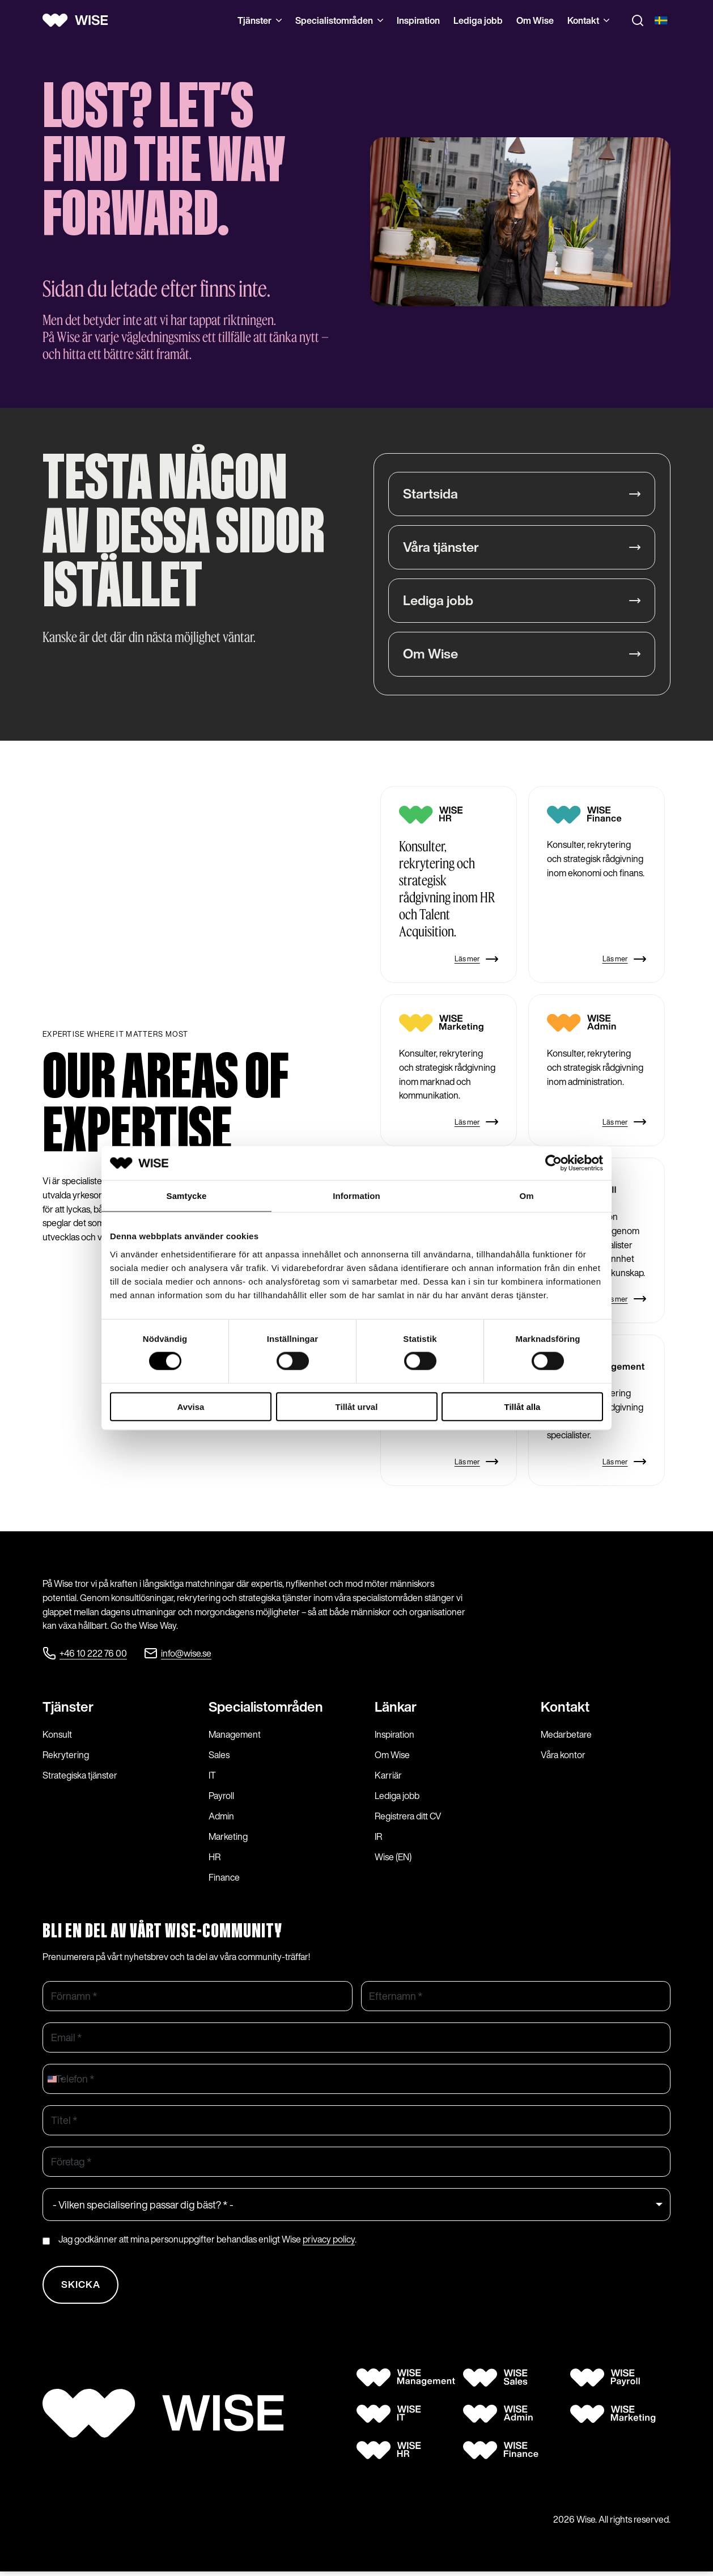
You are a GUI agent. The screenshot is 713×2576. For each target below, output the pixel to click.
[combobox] (55, 2080)
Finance (224, 1878)
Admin (221, 1817)
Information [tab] (356, 1196)
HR (214, 1858)
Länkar (396, 1707)
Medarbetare (566, 1735)
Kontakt (588, 20)
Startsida (430, 494)
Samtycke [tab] (187, 1196)
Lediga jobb (478, 20)
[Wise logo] (79, 20)
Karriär (388, 1776)
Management (235, 1735)
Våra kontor (563, 1756)
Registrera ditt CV (408, 1817)
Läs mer (476, 960)
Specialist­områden (266, 1707)
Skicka (82, 2287)
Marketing (228, 1837)
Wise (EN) (393, 1858)
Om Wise (535, 20)
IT (212, 1776)
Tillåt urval (357, 1406)
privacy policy (329, 2240)
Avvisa (191, 1406)
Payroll (221, 1797)
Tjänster (259, 20)
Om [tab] (526, 1196)
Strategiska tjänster (80, 1776)
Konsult (57, 1735)
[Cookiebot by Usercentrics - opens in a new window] (553, 1163)
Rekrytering (66, 1756)
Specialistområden (339, 20)
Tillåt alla (522, 1406)
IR (378, 1837)
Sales (219, 1756)
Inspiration (418, 20)
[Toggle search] (637, 20)
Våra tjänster (441, 547)
